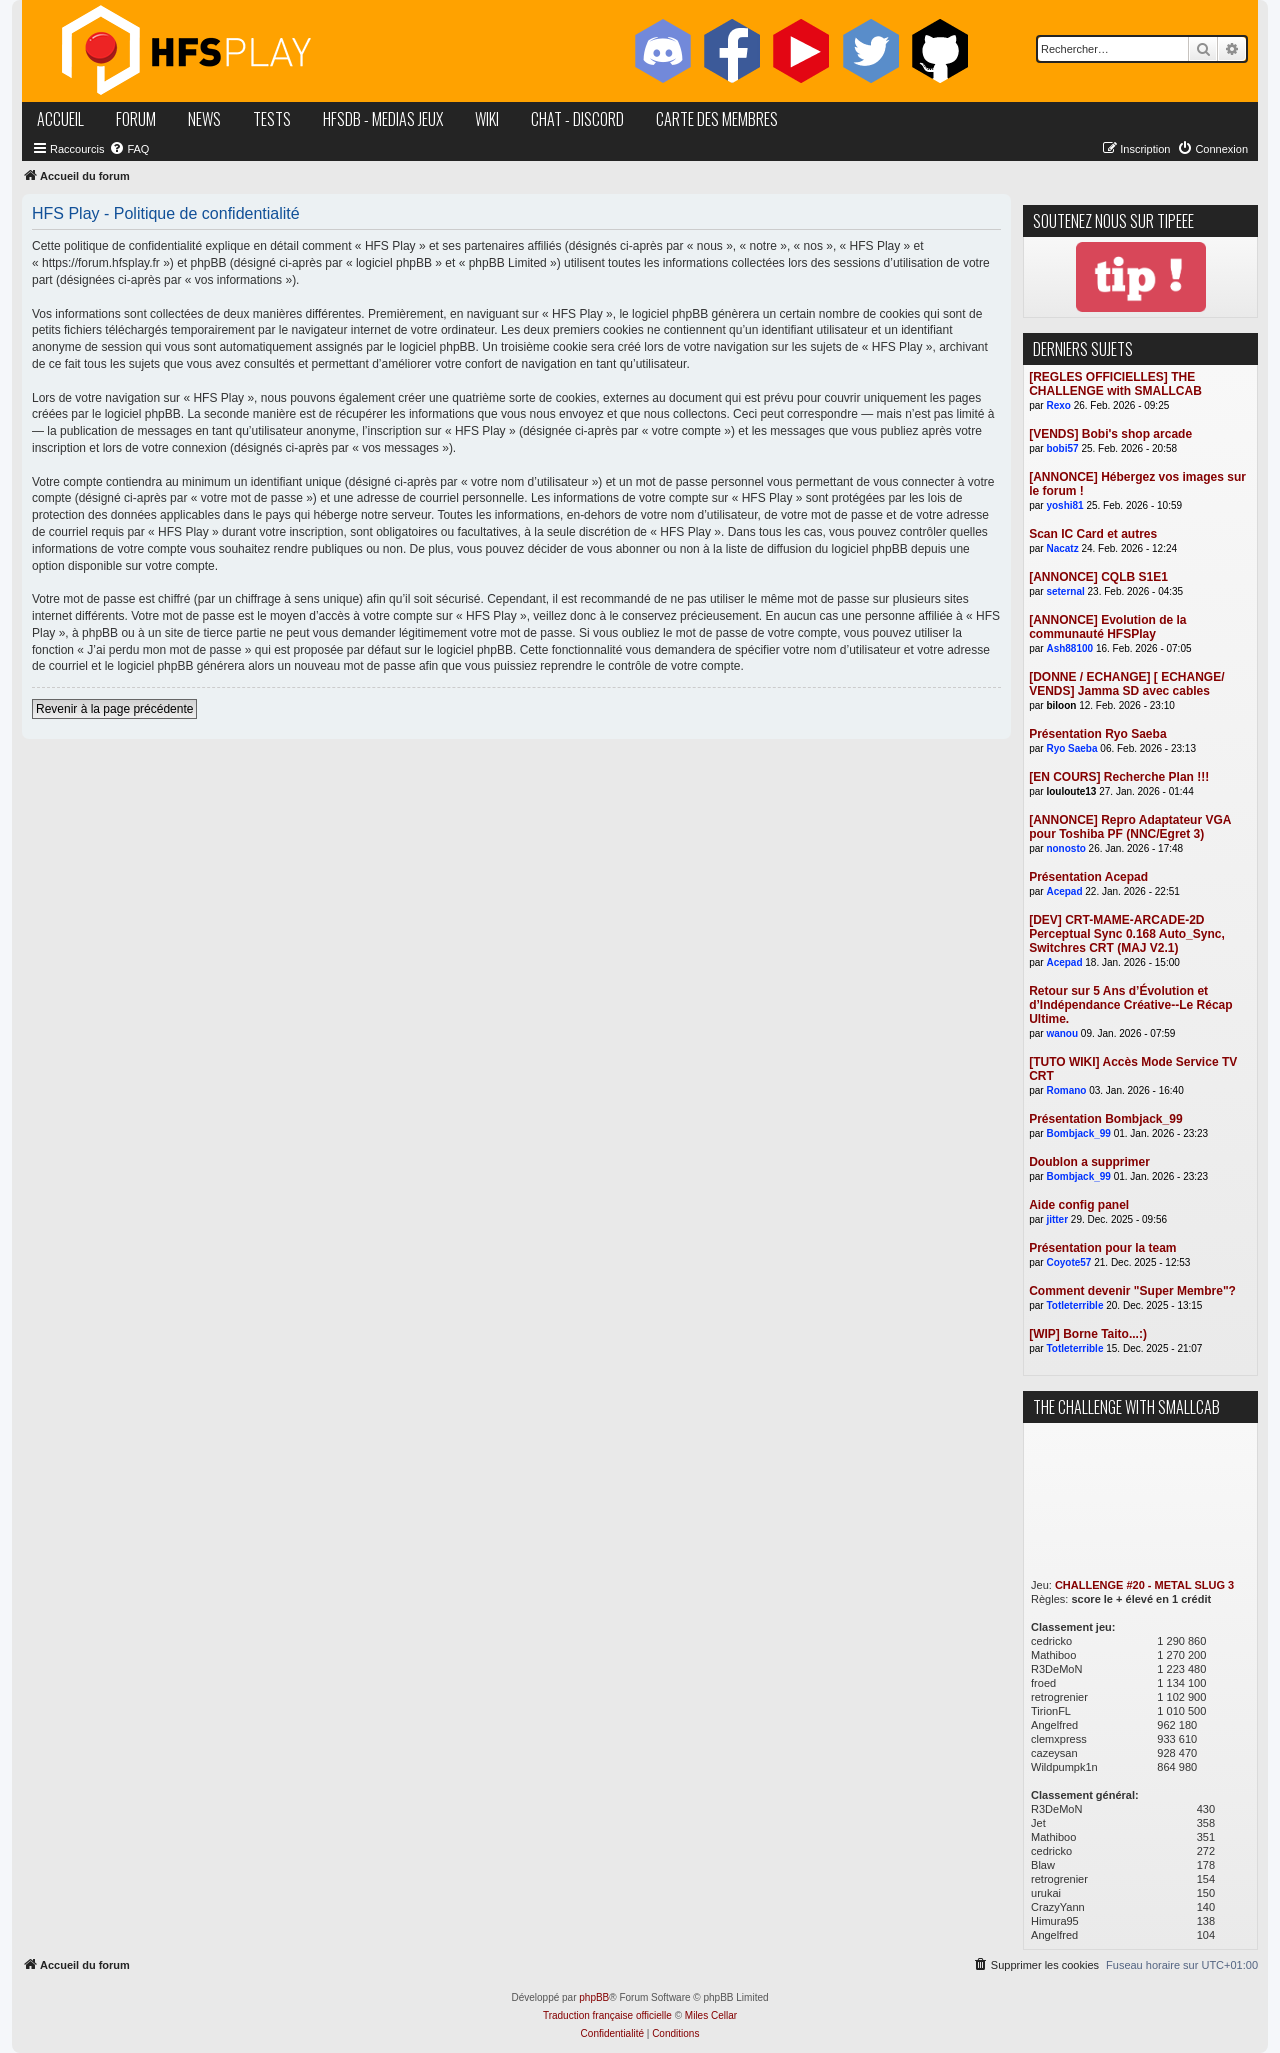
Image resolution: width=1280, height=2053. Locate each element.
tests (272, 119)
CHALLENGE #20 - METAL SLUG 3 (1144, 1585)
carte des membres (717, 119)
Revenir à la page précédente (114, 709)
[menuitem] (129, 149)
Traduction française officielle (607, 2015)
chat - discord (577, 119)
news (204, 119)
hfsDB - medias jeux (383, 119)
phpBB (594, 1997)
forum (136, 119)
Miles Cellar (711, 2015)
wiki (487, 119)
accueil (60, 119)
